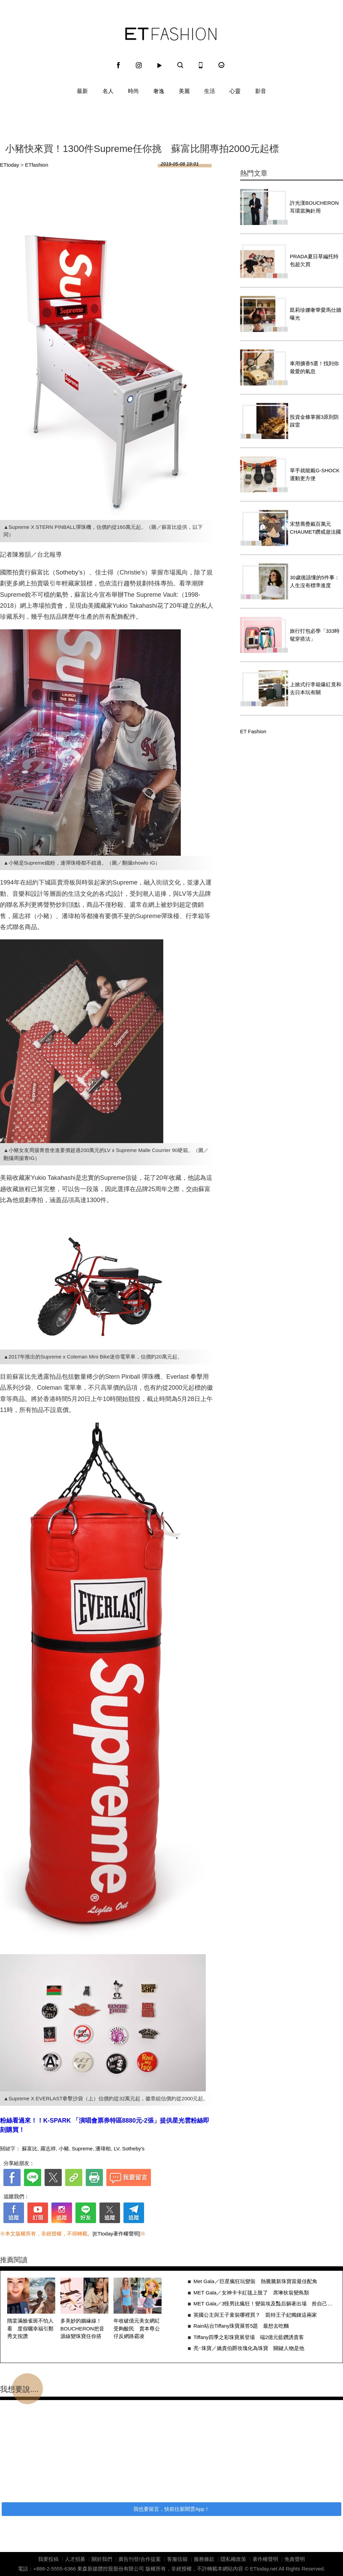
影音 (260, 91)
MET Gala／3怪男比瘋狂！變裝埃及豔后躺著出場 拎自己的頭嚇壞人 (264, 2303)
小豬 (64, 2148)
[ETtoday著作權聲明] (116, 2233)
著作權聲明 (265, 2559)
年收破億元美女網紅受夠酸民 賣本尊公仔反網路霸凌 (137, 2328)
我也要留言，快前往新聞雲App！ (171, 2509)
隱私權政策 (233, 2559)
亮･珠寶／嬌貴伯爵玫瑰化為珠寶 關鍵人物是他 (248, 2348)
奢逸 (158, 91)
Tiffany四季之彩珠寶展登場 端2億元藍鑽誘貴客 (248, 2337)
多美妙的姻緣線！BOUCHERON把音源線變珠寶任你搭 (82, 2328)
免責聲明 (294, 2559)
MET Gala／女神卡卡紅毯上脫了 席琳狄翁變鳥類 (251, 2292)
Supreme (82, 2148)
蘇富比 (29, 2148)
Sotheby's (133, 2148)
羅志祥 (48, 2148)
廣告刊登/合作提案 (139, 2559)
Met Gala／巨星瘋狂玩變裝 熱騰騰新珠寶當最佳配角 (255, 2281)
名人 (108, 91)
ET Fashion (171, 33)
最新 (82, 91)
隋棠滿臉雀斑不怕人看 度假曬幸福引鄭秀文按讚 (30, 2328)
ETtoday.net (263, 2569)
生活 (209, 91)
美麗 (184, 91)
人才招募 (75, 2559)
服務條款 (204, 2559)
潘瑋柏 (103, 2148)
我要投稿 (48, 2559)
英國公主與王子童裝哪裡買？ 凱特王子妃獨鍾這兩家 (255, 2315)
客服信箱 (177, 2559)
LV (116, 2148)
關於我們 (102, 2559)
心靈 (234, 91)
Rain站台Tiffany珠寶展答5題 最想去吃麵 (241, 2326)
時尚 (133, 91)
